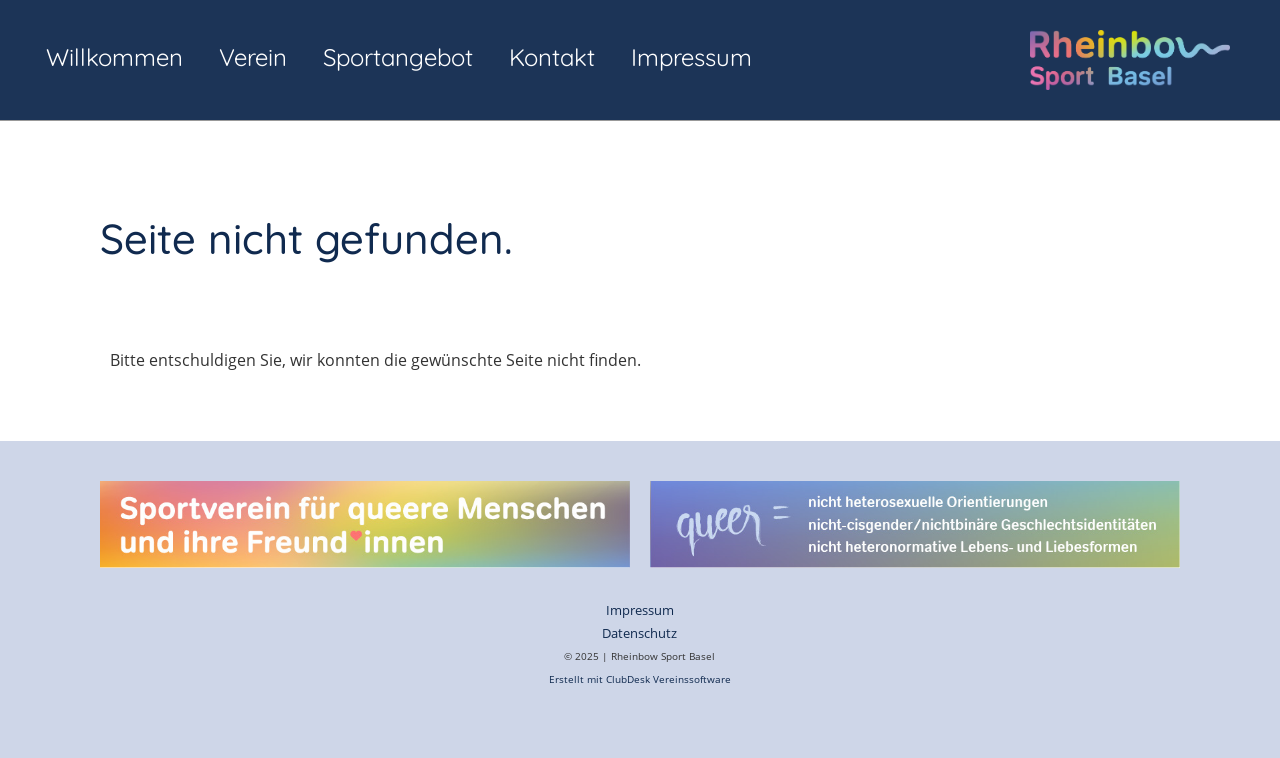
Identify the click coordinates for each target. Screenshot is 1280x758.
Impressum (691, 57)
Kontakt (552, 57)
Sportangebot (398, 57)
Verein (253, 57)
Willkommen (114, 57)
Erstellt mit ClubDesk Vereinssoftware (640, 679)
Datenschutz (639, 633)
